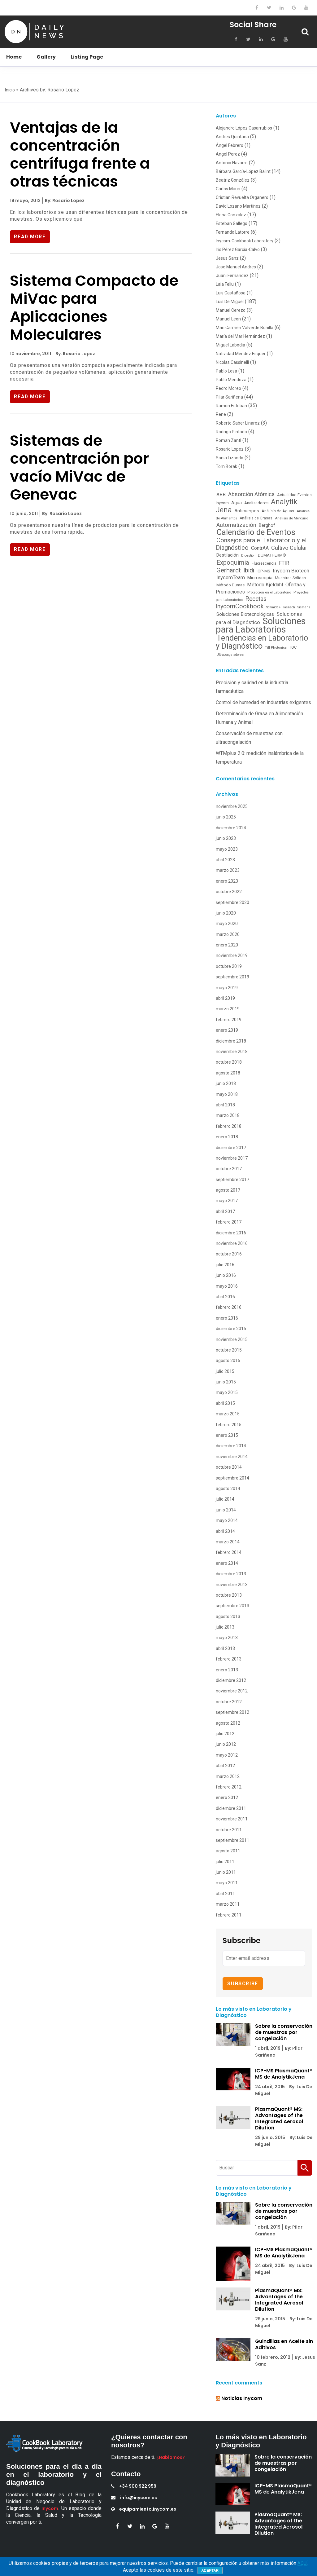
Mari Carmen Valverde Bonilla (244, 327)
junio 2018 (226, 1083)
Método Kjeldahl (265, 585)
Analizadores (256, 502)
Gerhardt (228, 570)
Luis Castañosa (230, 292)
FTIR (284, 563)
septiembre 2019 (232, 976)
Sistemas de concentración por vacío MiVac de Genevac (79, 468)
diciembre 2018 (231, 1041)
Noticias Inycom (241, 2398)
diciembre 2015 (231, 1328)
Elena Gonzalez (231, 214)
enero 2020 (227, 944)
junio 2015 (226, 1381)
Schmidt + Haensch (280, 607)
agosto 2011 (228, 1850)
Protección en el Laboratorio (269, 592)
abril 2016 (225, 1296)
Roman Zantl (228, 440)
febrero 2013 (228, 1658)
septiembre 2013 (232, 1605)
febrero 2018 (228, 1126)
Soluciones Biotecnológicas (245, 614)
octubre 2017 (229, 1168)
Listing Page (87, 56)
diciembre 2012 (231, 1680)
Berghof (267, 525)
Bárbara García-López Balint (243, 171)
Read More (31, 237)
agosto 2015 (228, 1360)
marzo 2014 (228, 1541)
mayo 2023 (227, 849)
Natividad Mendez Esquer (241, 353)
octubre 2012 (229, 1701)
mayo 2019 (227, 987)
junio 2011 (226, 1872)
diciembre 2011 (231, 1808)
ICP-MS (263, 570)
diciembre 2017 (231, 1147)
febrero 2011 (228, 1914)
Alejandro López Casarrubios (244, 128)
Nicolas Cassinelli (232, 362)
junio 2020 (226, 913)
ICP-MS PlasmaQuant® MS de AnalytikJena (283, 2073)
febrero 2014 (228, 1552)
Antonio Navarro (232, 162)
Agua (236, 502)
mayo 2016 (227, 1286)
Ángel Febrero (229, 145)
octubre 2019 (229, 966)
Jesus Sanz (227, 258)
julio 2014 (225, 1499)
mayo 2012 (227, 1755)
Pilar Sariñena (229, 397)
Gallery (46, 56)
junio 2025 (226, 816)
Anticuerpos (246, 511)
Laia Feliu (225, 284)
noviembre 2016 (232, 1243)
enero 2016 (227, 1318)
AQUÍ (302, 2563)
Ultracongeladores (230, 655)
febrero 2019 (228, 1019)
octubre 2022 (229, 891)
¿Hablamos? (170, 2457)
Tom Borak (226, 466)
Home (14, 56)
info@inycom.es (134, 2497)
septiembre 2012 (232, 1712)
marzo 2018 (228, 1115)
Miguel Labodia (230, 344)
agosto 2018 (228, 1072)
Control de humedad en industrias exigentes (263, 702)
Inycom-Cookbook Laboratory (244, 240)
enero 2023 (227, 881)
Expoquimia (232, 562)
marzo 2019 (228, 1008)
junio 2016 (226, 1275)
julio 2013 (225, 1627)
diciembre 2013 (231, 1573)
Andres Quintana (232, 136)
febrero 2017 (228, 1222)
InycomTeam (230, 577)
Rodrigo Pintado (231, 431)
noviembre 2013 (232, 1584)
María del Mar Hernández (240, 336)
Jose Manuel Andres (236, 266)
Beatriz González (233, 180)
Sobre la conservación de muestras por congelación (283, 2032)
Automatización (236, 525)
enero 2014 (227, 1563)
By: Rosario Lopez (64, 200)
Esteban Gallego (231, 223)
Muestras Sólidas (290, 578)
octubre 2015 (229, 1350)
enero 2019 (227, 1030)
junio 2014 (226, 1509)
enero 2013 (227, 1669)
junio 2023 (226, 838)
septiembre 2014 (232, 1477)
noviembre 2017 (232, 1158)
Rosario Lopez (230, 449)
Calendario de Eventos (255, 532)
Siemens (303, 607)
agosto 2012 (228, 1723)
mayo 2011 (227, 1882)
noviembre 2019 (232, 955)
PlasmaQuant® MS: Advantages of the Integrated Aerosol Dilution (279, 2118)
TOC (293, 647)
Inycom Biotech (291, 570)
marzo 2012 (228, 1776)
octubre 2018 (229, 1062)
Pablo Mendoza (231, 379)
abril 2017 (225, 1211)
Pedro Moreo (228, 388)
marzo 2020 (228, 934)
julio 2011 (225, 1861)
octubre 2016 (229, 1253)
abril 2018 (225, 1104)
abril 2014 (225, 1531)
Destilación (227, 555)
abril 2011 (225, 1893)
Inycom (49, 2508)
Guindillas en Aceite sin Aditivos (284, 2344)
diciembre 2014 (231, 1445)
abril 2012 (225, 1765)
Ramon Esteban (231, 405)
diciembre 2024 (231, 827)
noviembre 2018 (232, 1051)
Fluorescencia (264, 563)
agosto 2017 (228, 1190)
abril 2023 (225, 859)
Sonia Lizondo (229, 457)
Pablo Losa (226, 370)
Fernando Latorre (233, 232)
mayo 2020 (227, 923)
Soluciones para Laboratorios (261, 625)
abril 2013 (225, 1648)
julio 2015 (225, 1371)
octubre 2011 (229, 1829)
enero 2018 (227, 1136)
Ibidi (248, 570)
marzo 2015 (228, 1413)
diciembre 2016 (231, 1232)
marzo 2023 (228, 870)
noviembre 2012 (232, 1690)
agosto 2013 (228, 1616)
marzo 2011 (228, 1904)
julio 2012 (225, 1733)
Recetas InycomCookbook (241, 602)
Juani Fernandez (232, 275)
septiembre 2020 (232, 902)
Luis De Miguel (230, 301)
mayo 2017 (227, 1200)
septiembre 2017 (232, 1179)
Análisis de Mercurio (291, 518)
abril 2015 (225, 1403)
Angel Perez (228, 154)
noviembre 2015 (232, 1339)
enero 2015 (227, 1435)
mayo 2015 (227, 1392)
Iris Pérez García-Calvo (238, 249)
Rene (221, 414)
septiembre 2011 (232, 1840)
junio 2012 (226, 1744)
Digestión (248, 556)
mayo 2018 (227, 1094)
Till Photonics (276, 647)
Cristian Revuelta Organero (242, 197)
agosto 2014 (228, 1488)
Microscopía (259, 577)
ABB (221, 494)
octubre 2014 (229, 1467)
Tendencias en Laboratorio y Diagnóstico (262, 642)
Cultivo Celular (289, 548)
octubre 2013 (229, 1595)
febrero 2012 (228, 1786)
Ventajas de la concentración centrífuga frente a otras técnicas (80, 154)
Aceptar (210, 2570)
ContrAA (260, 548)
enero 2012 (227, 1797)
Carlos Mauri (228, 188)
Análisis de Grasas (256, 518)
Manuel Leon (228, 318)
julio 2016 (225, 1264)
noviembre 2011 (232, 1818)
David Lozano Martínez (238, 206)
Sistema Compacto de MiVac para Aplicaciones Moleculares (94, 308)
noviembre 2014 (232, 1456)
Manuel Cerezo (230, 310)
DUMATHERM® (272, 555)
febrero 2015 (228, 1424)
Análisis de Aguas (278, 511)
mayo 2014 (227, 1520)
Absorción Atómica (251, 494)
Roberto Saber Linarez (238, 423)
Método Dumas (230, 585)
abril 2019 (225, 998)
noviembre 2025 (232, 806)
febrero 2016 (228, 1307)
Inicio (10, 89)
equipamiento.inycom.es (143, 2509)
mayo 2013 (227, 1637)
